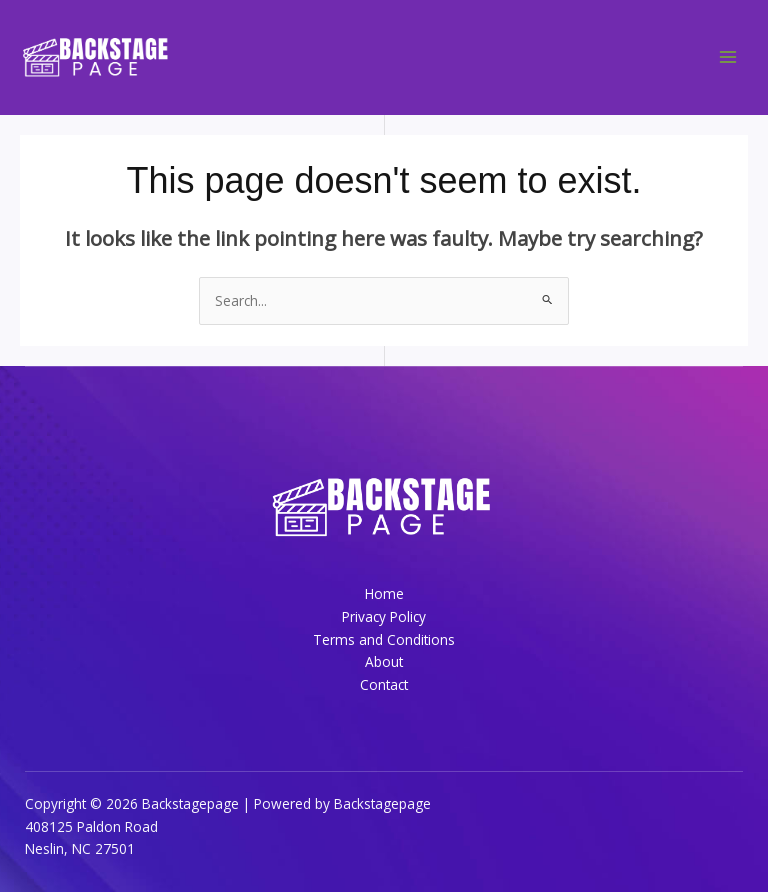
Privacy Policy (384, 616)
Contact (384, 684)
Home (384, 593)
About (384, 661)
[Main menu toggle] (728, 57)
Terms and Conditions (384, 639)
